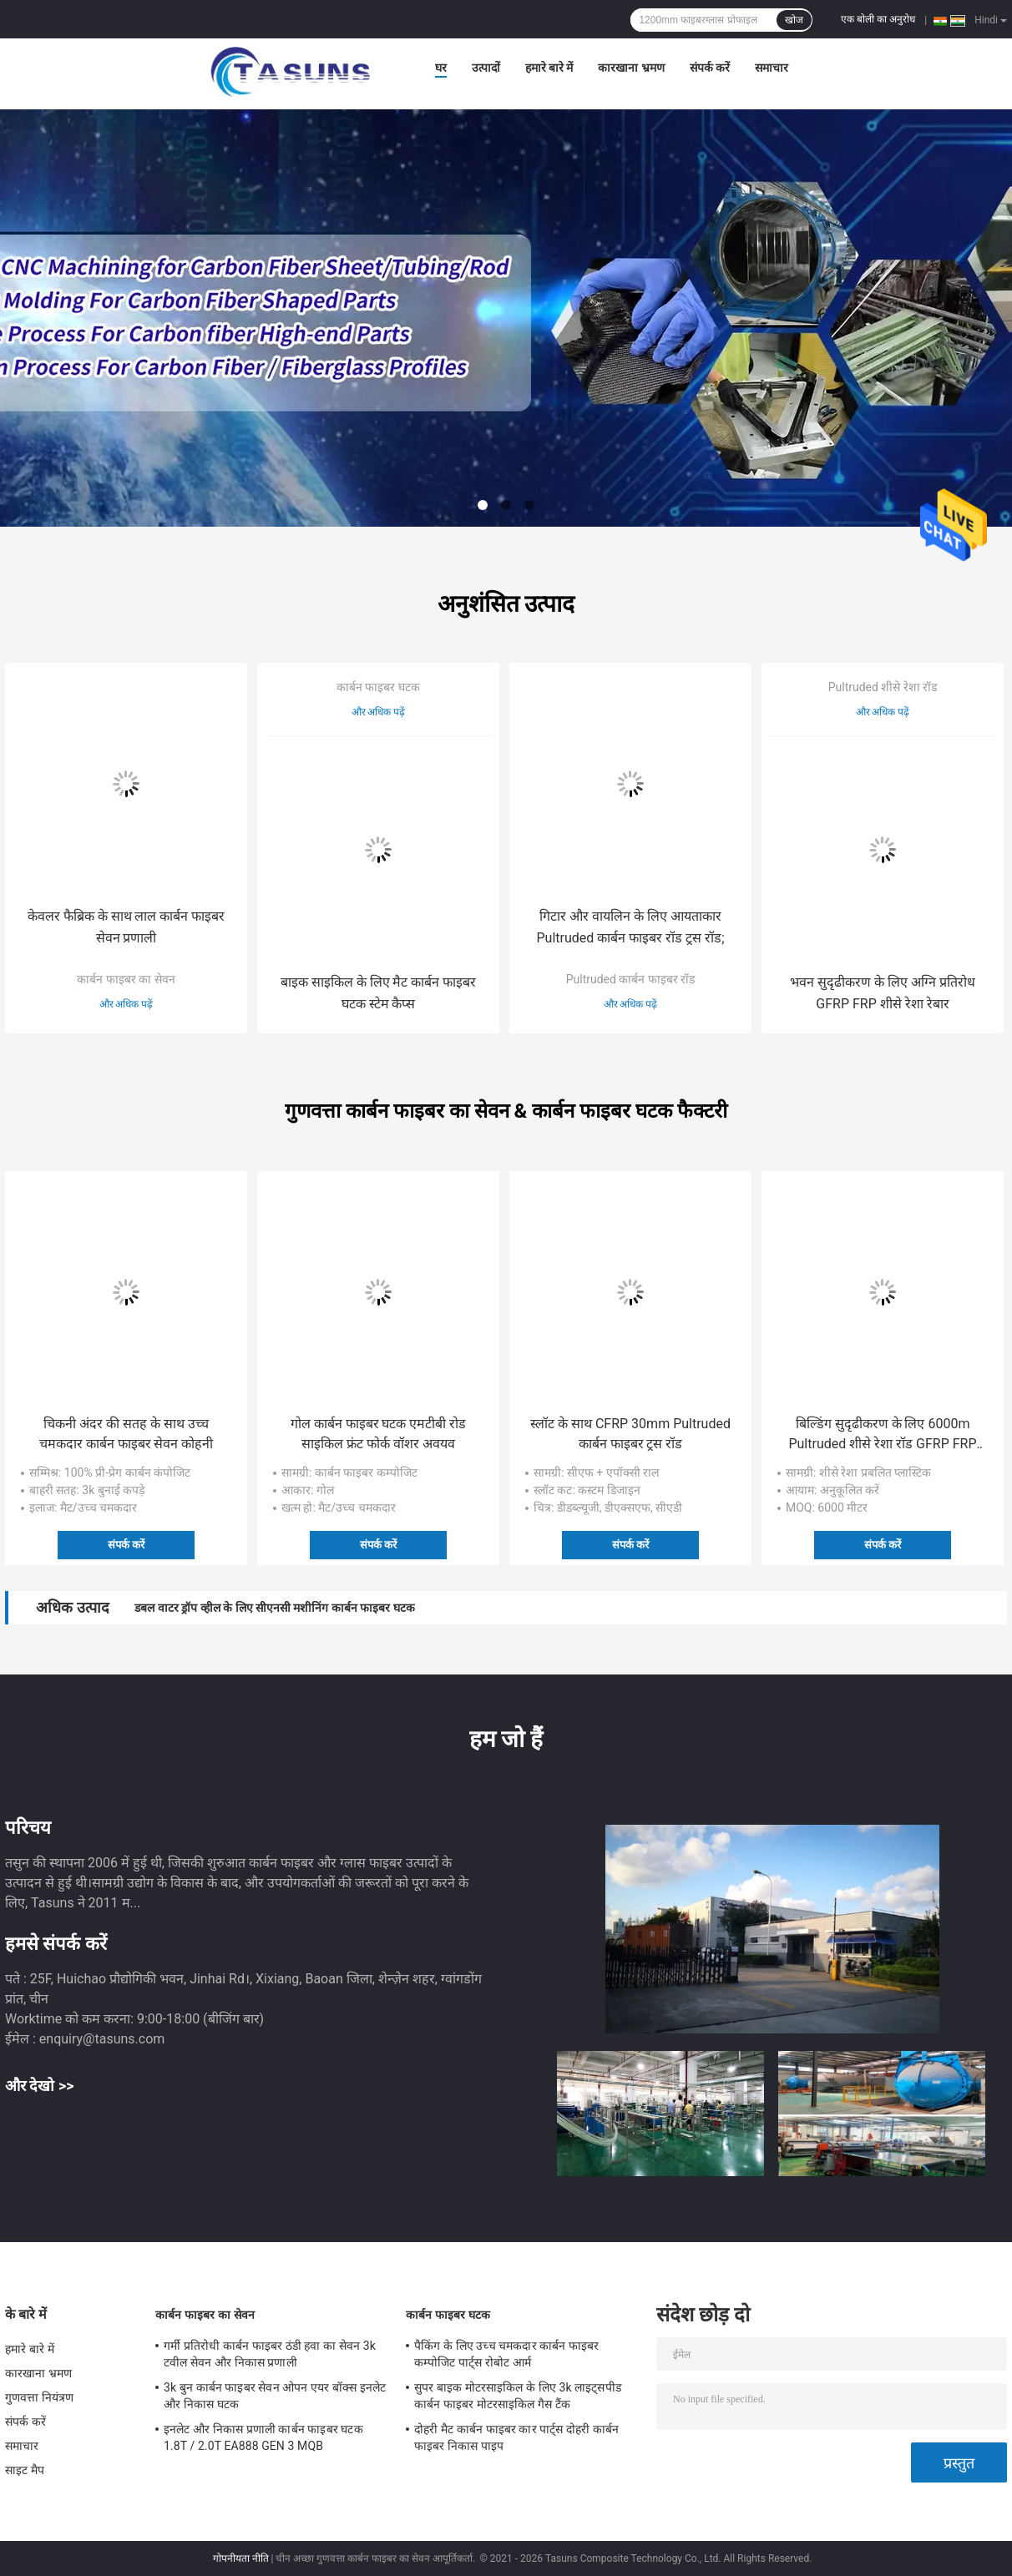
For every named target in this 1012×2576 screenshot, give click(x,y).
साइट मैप (24, 2470)
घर (441, 67)
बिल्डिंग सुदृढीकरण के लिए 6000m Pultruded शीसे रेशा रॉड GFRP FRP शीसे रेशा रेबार (882, 1435)
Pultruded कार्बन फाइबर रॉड (631, 979)
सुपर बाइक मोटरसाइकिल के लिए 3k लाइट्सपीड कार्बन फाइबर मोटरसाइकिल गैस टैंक (517, 2396)
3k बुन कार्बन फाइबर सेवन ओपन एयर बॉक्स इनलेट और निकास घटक (275, 2396)
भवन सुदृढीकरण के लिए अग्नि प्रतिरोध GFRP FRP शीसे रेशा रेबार (882, 993)
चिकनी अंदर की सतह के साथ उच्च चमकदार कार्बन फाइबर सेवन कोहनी (126, 1434)
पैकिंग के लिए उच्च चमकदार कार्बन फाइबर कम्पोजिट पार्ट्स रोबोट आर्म (507, 2354)
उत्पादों (486, 67)
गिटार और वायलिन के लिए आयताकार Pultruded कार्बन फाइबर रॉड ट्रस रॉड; (630, 927)
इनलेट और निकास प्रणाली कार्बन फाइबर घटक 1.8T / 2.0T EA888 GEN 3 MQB (263, 2437)
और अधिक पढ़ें (126, 1004)
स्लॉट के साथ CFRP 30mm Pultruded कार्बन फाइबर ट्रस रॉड (630, 1434)
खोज (794, 20)
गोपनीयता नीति (241, 2558)
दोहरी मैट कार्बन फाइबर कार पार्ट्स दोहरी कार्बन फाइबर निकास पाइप (516, 2437)
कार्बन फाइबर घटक (378, 687)
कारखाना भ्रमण (631, 67)
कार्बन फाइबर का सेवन (126, 979)
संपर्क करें (710, 67)
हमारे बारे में (549, 67)
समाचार (771, 67)
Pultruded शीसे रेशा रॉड (883, 687)
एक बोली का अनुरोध (878, 19)
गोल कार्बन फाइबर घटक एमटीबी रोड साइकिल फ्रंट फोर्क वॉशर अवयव (379, 1434)
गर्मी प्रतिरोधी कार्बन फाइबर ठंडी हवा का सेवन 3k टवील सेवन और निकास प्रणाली (270, 2354)
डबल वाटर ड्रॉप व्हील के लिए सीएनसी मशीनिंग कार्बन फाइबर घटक (274, 1607)
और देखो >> (39, 2085)
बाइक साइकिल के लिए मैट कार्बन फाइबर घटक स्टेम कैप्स (379, 993)
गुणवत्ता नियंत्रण (39, 2397)
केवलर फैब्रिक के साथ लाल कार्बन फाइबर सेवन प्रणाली (126, 927)
